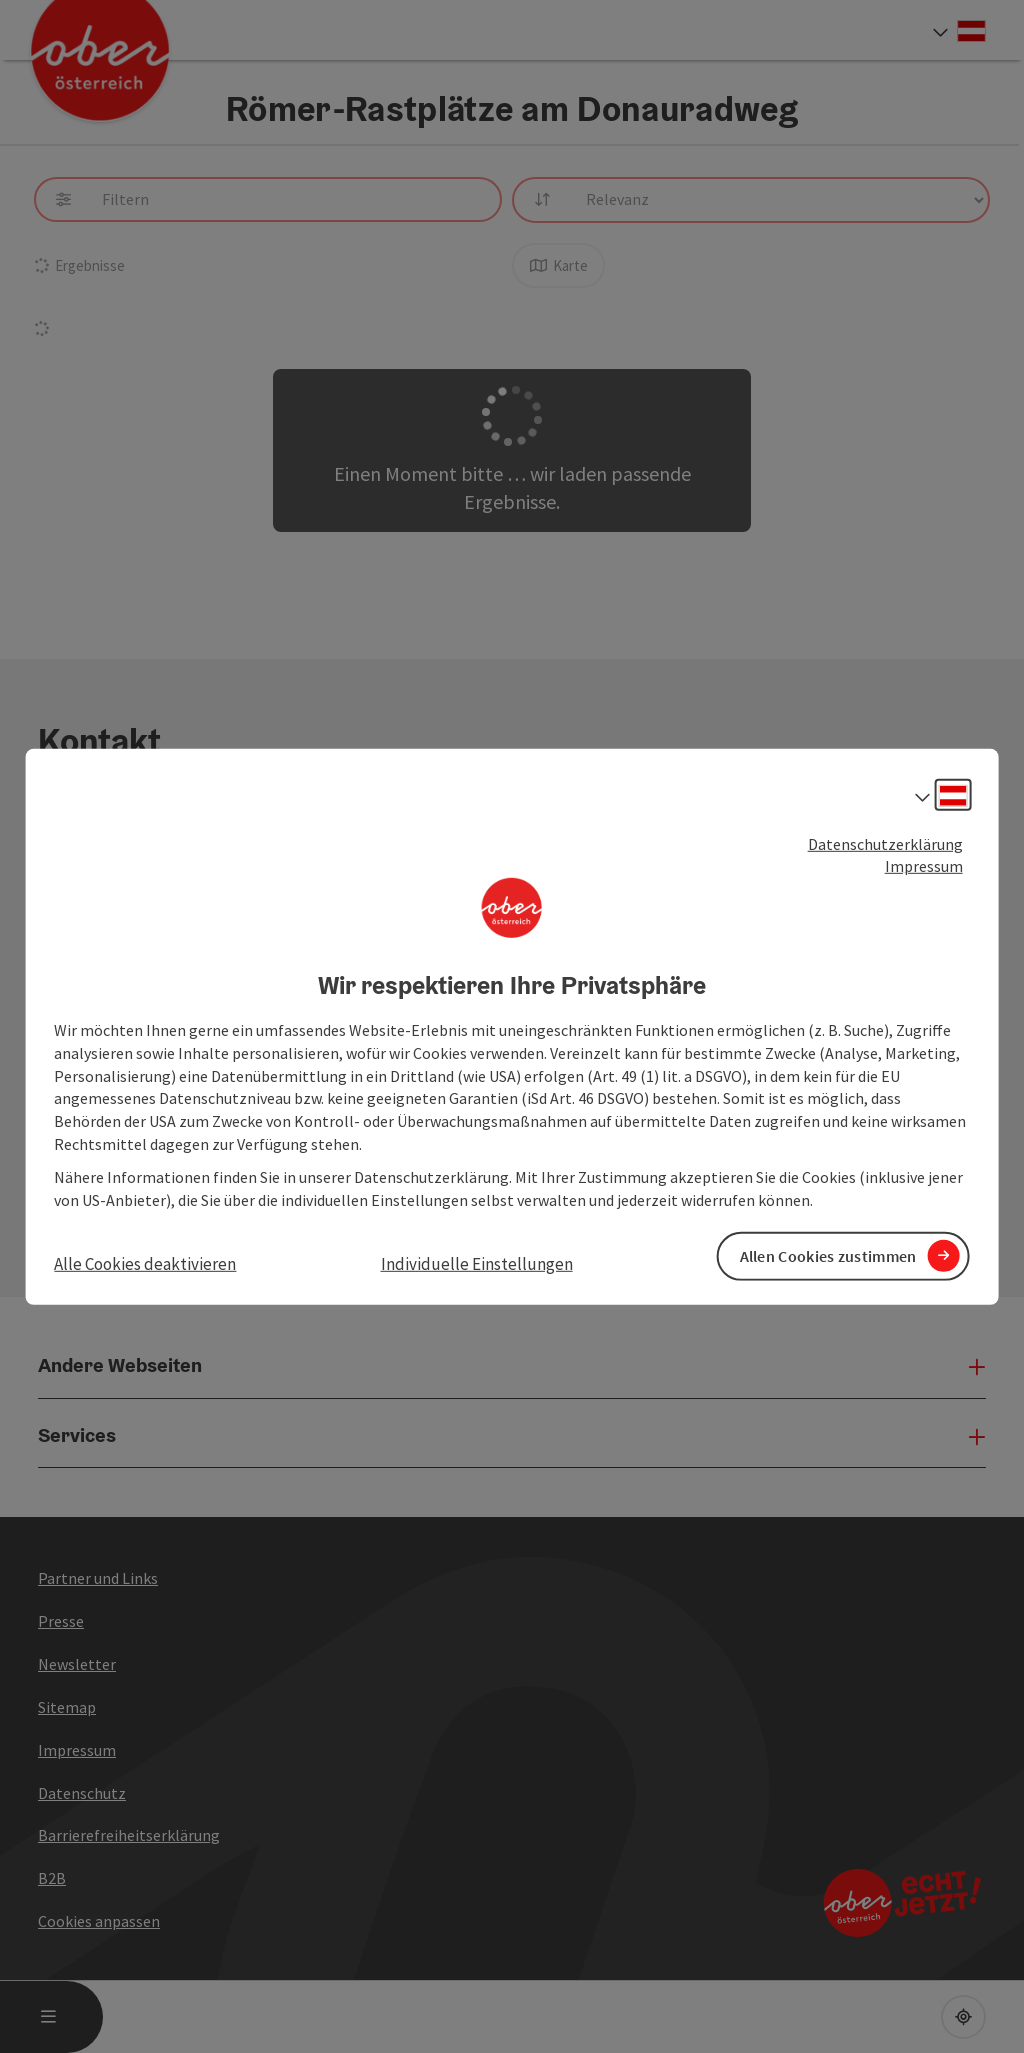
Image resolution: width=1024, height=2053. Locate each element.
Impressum (924, 866)
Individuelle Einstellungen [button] (477, 1263)
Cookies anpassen (99, 1921)
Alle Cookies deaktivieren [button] (145, 1263)
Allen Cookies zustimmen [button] (828, 1256)
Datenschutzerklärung (885, 843)
